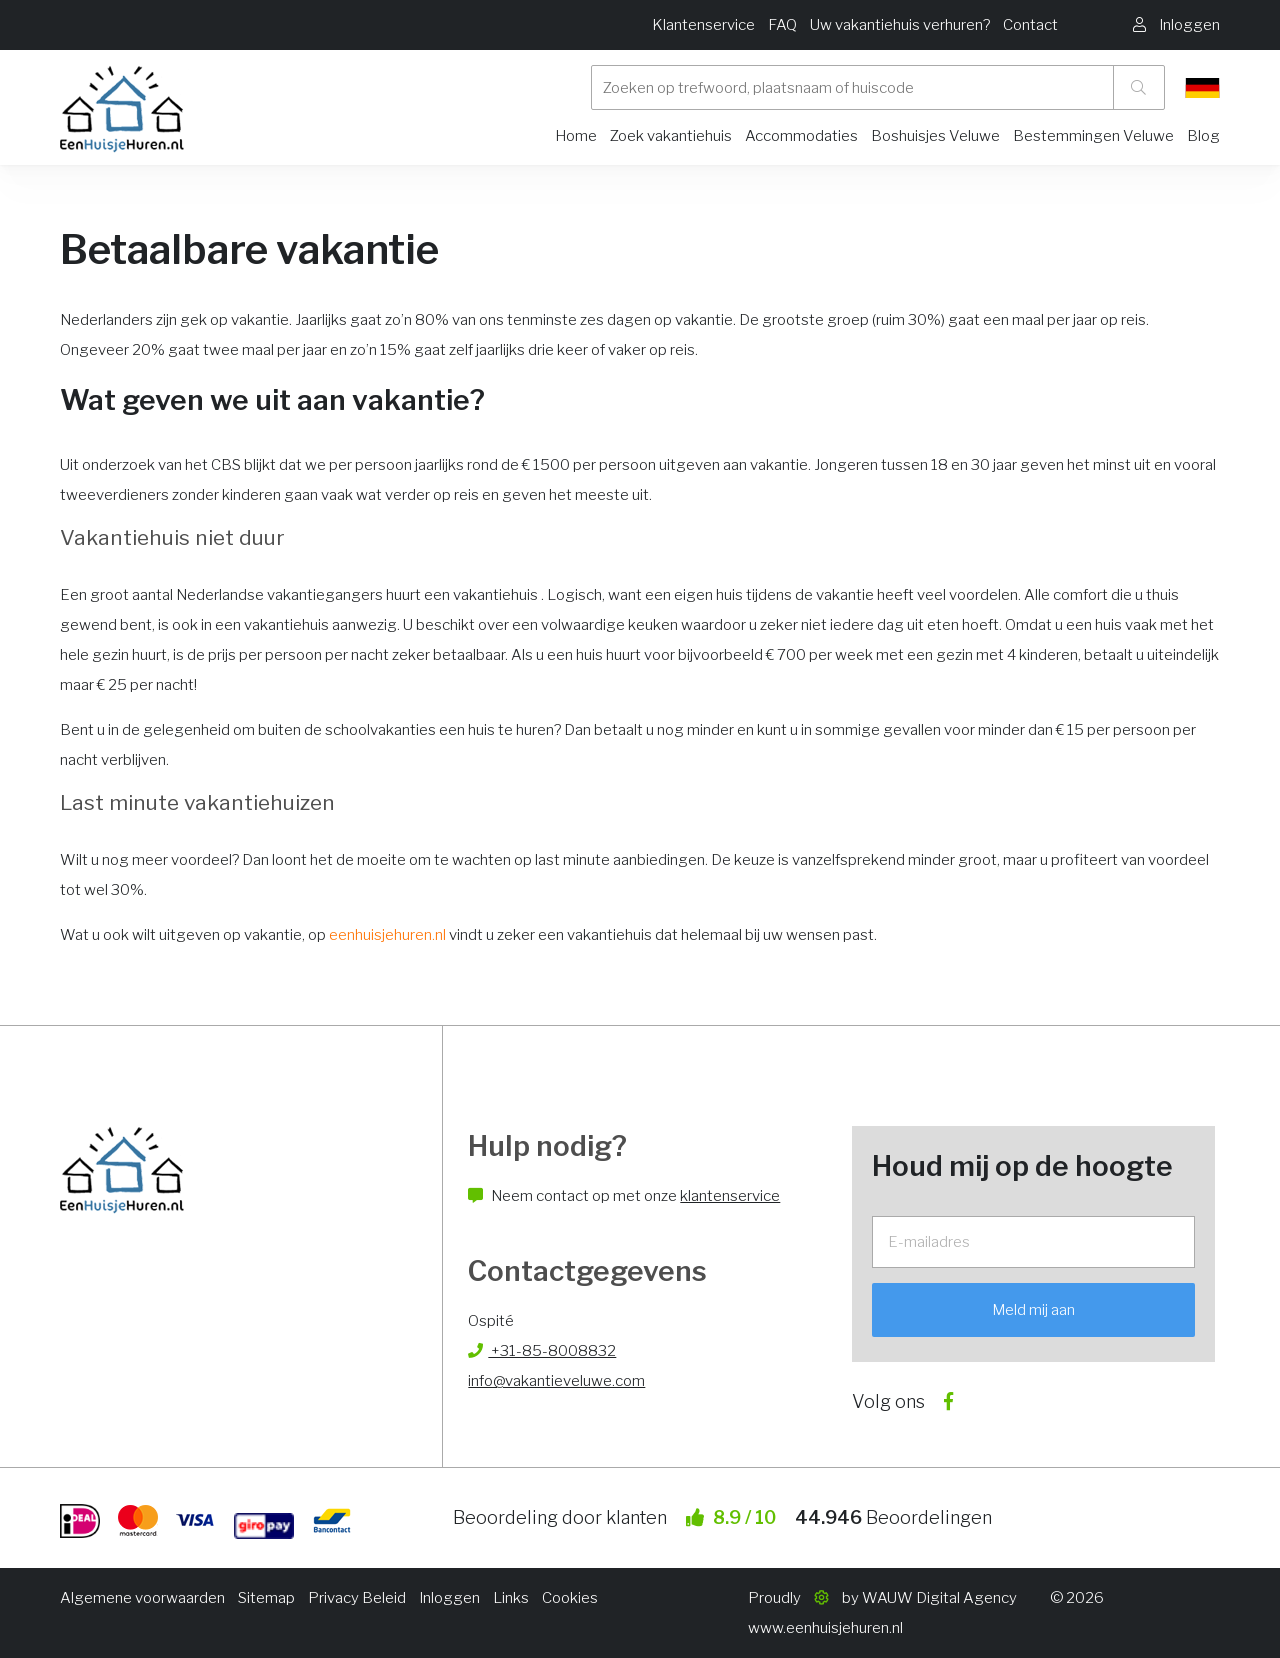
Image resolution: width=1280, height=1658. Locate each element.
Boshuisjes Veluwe (935, 136)
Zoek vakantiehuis (671, 136)
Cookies (570, 1598)
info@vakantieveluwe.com (556, 1381)
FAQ (782, 25)
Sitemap (266, 1598)
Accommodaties (801, 136)
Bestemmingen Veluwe (1093, 136)
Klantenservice (703, 25)
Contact (1030, 25)
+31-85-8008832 (542, 1351)
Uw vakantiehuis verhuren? (900, 25)
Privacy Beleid (357, 1598)
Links (511, 1598)
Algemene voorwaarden (142, 1598)
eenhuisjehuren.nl (387, 935)
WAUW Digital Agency (939, 1598)
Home (576, 136)
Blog (1203, 136)
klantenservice (730, 1196)
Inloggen (449, 1598)
